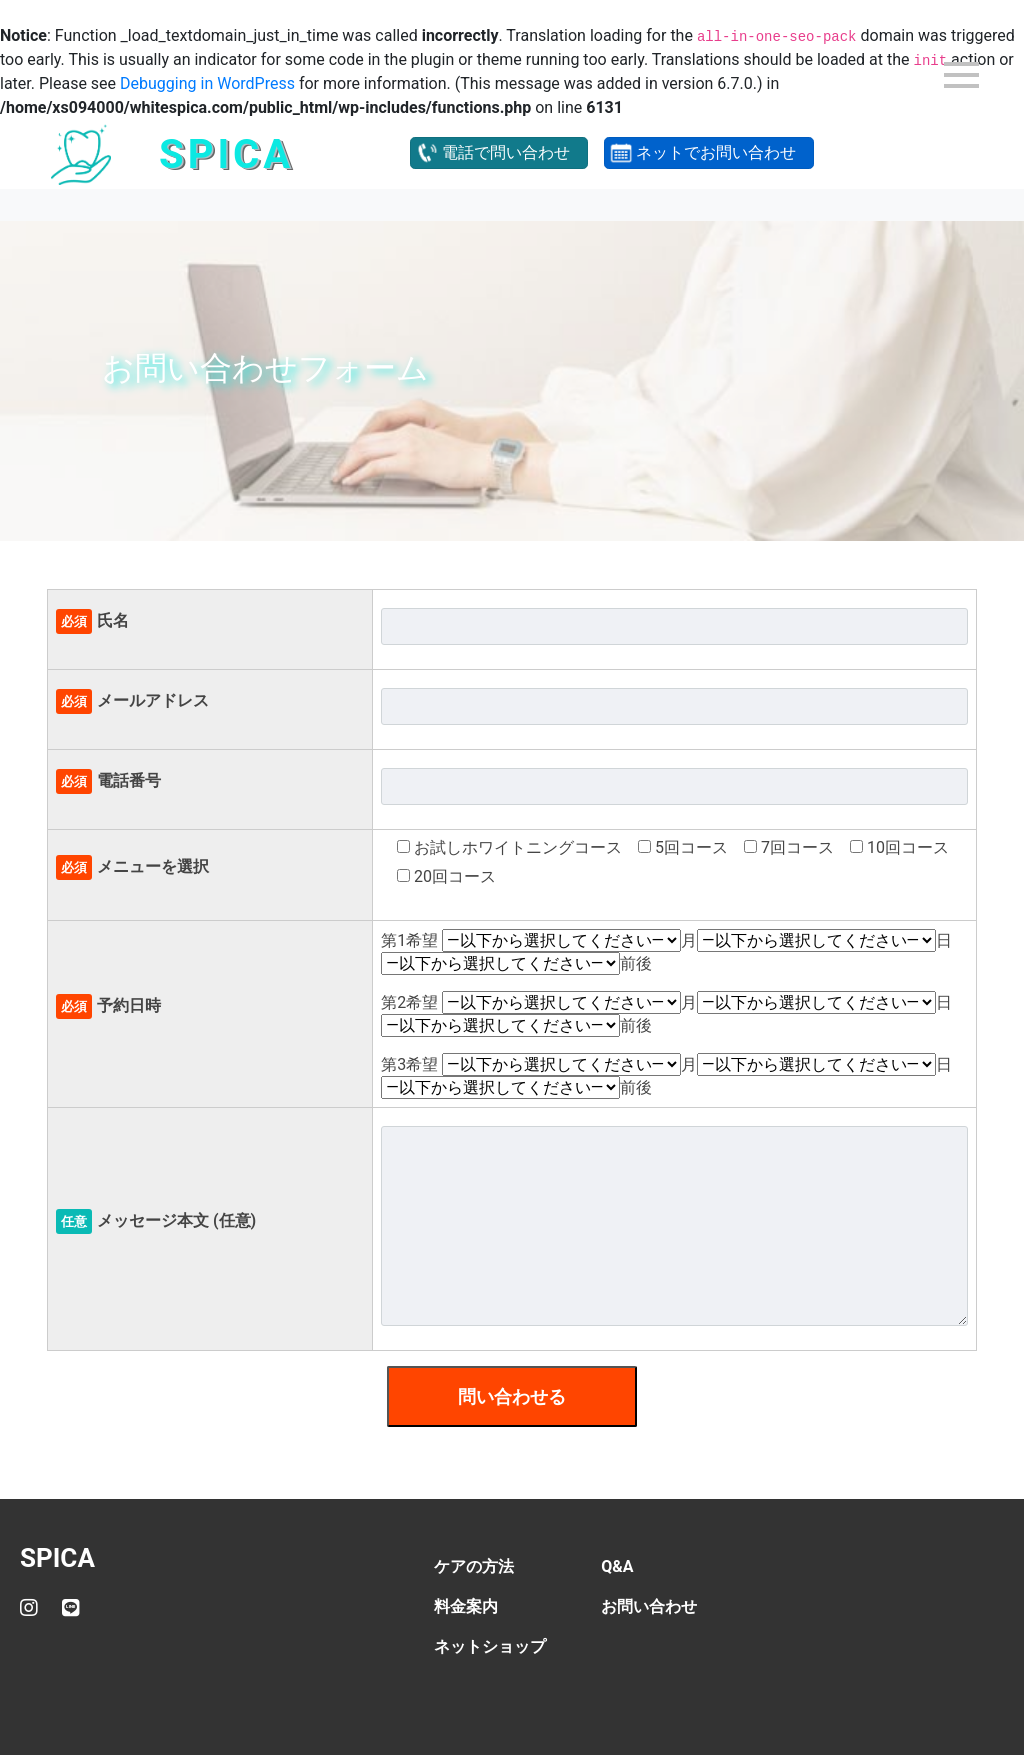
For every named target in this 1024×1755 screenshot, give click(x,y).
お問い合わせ (649, 1606)
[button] (499, 153)
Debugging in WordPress (207, 83)
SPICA (57, 1558)
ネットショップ (490, 1646)
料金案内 (466, 1606)
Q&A (617, 1566)
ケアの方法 (474, 1566)
